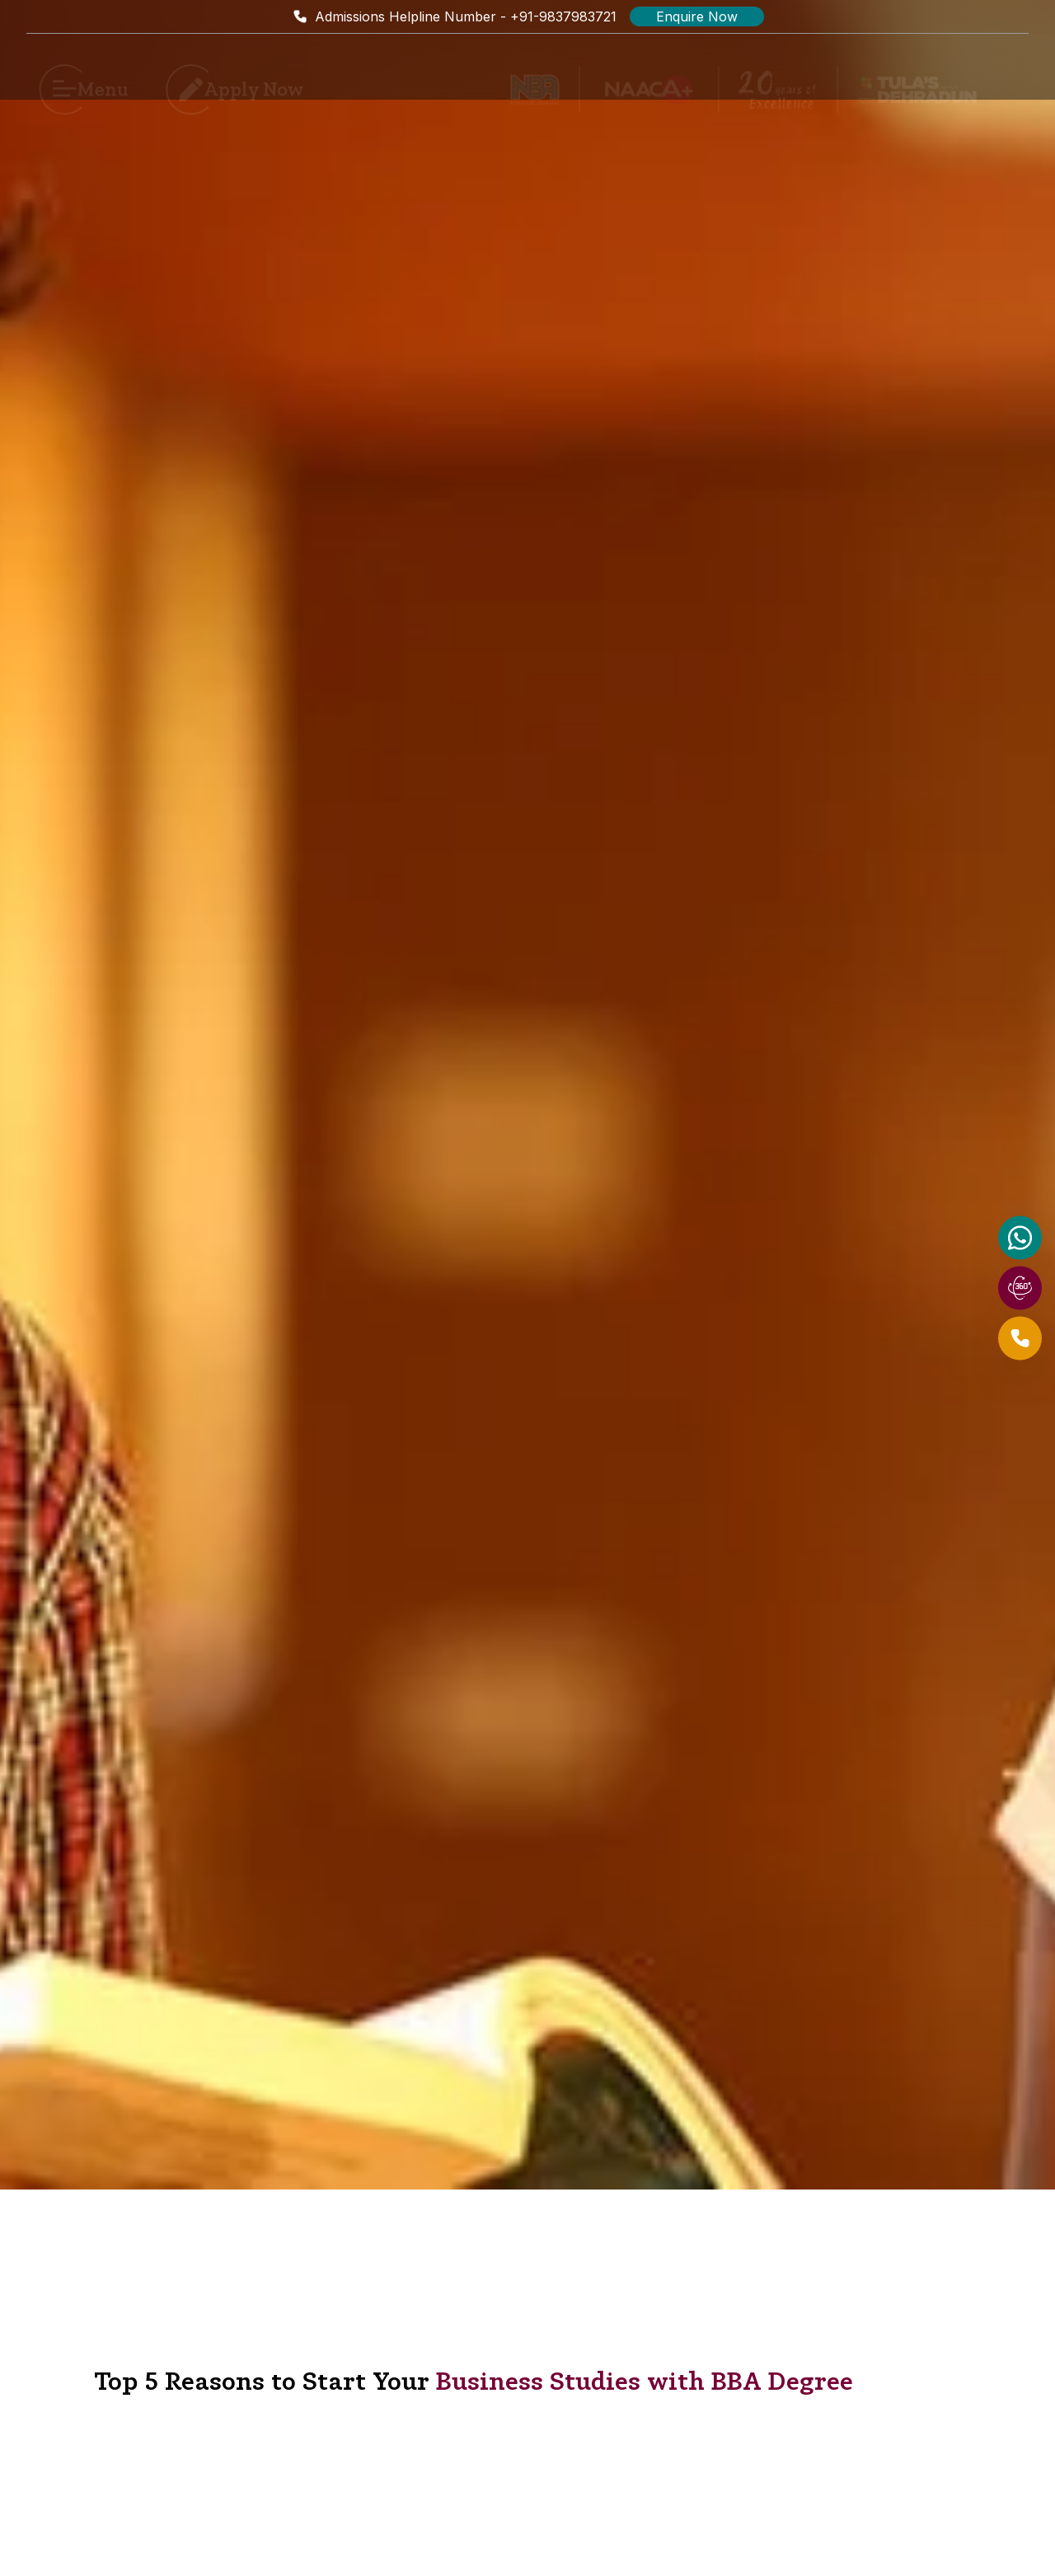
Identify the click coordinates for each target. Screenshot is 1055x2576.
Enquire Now (697, 16)
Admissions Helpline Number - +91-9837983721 (454, 16)
